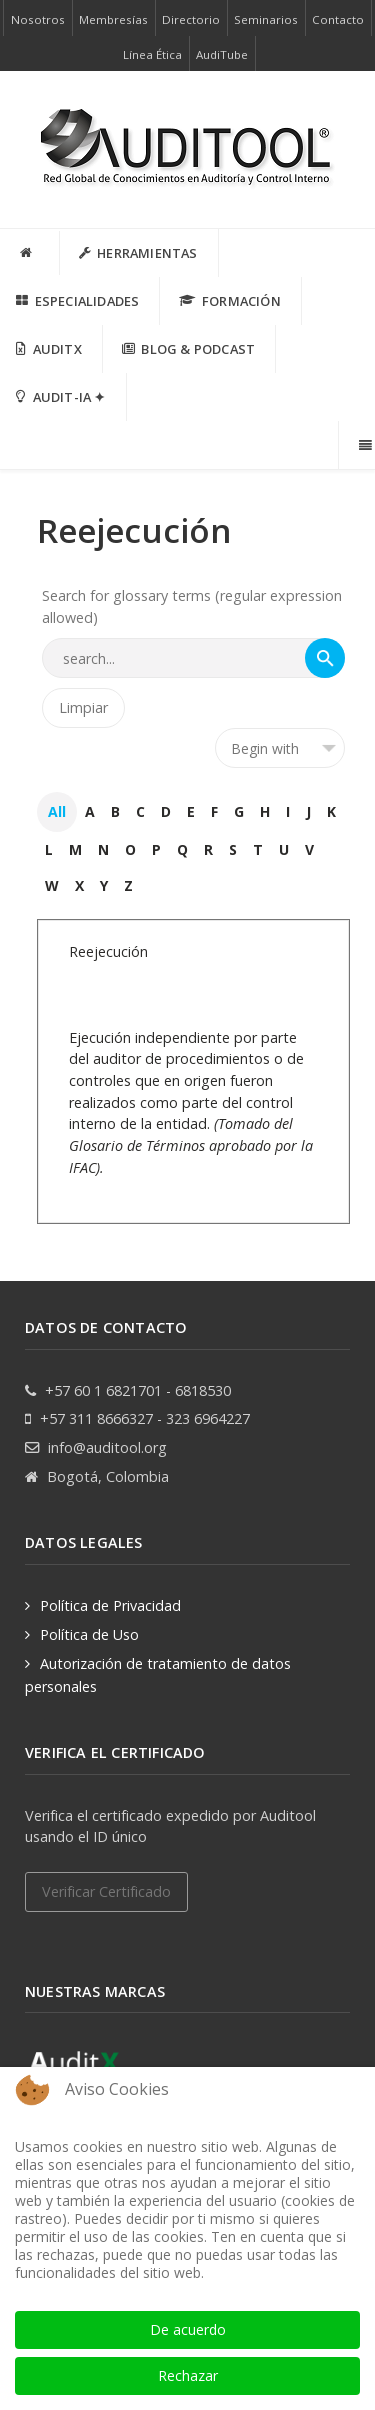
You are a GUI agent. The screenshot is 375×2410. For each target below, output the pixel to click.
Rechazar (188, 2375)
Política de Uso (89, 1634)
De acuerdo (188, 2329)
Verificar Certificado (106, 1891)
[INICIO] (30, 253)
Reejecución (108, 951)
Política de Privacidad (110, 1605)
